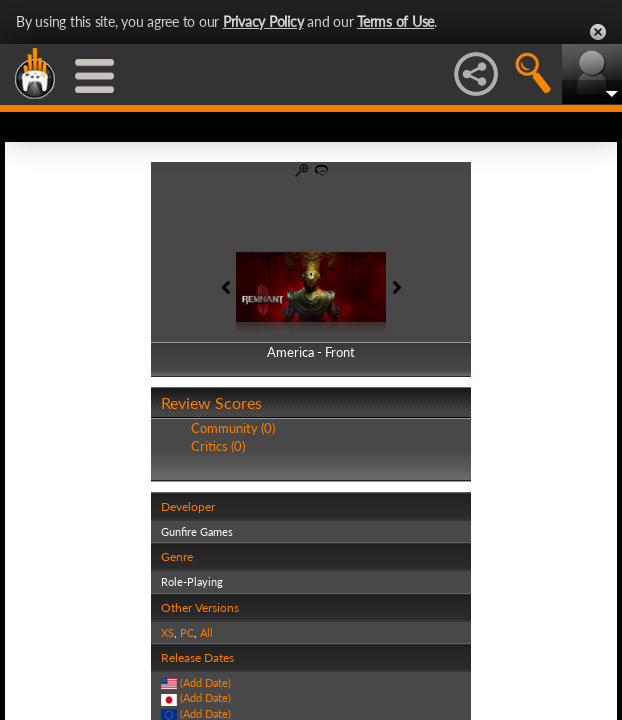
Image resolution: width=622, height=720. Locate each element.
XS (167, 632)
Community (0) (233, 428)
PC (187, 632)
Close (598, 32)
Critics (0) (218, 446)
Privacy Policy (263, 21)
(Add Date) (205, 682)
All (206, 632)
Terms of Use (395, 21)
